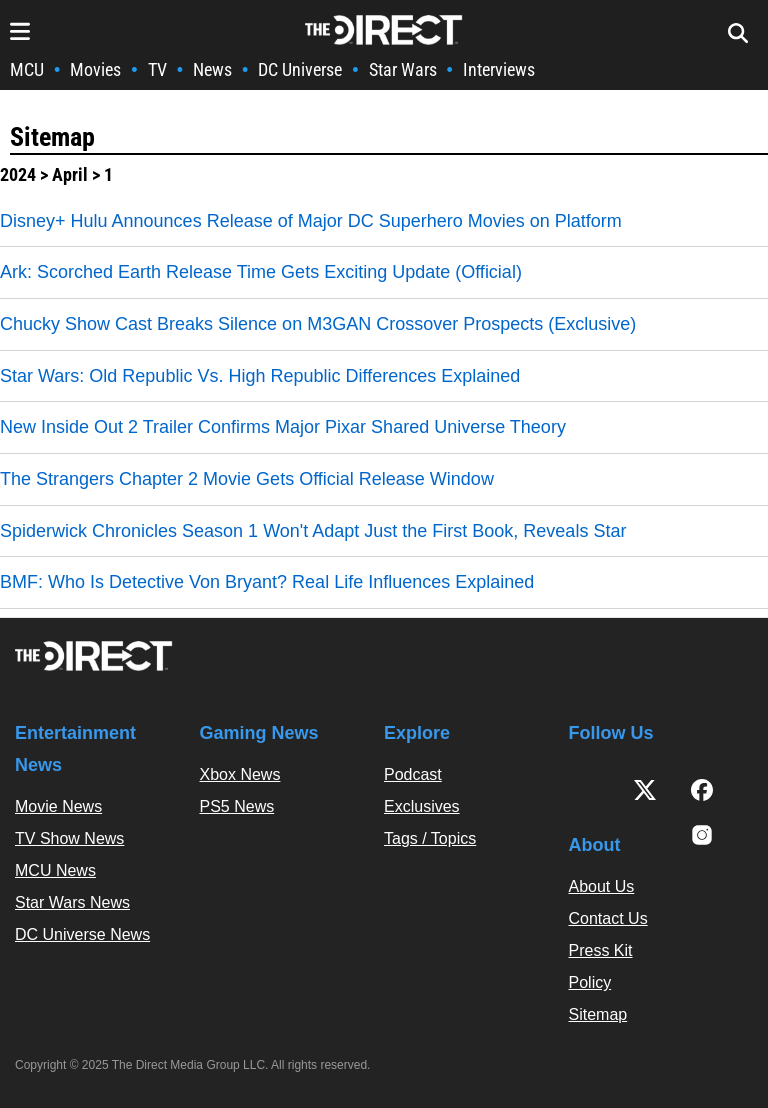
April (70, 174)
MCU (27, 69)
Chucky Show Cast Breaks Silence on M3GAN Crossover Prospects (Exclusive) (318, 324)
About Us (602, 886)
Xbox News (240, 774)
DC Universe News (82, 934)
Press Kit (601, 950)
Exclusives (422, 806)
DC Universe (300, 69)
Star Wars (403, 69)
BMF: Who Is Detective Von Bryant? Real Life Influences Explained (267, 582)
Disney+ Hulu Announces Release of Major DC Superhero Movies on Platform (311, 221)
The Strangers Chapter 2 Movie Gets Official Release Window (247, 479)
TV (157, 69)
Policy (590, 982)
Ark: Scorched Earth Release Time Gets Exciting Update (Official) (261, 272)
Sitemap (52, 137)
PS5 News (237, 806)
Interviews (499, 69)
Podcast (413, 774)
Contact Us (608, 918)
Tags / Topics (430, 838)
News (212, 69)
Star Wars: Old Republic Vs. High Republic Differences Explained (260, 376)
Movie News (58, 806)
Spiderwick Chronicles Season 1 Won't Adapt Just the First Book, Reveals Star (313, 531)
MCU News (55, 870)
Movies (95, 69)
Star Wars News (72, 902)
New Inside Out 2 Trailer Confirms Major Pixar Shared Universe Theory (283, 427)
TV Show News (69, 838)
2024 (18, 174)
